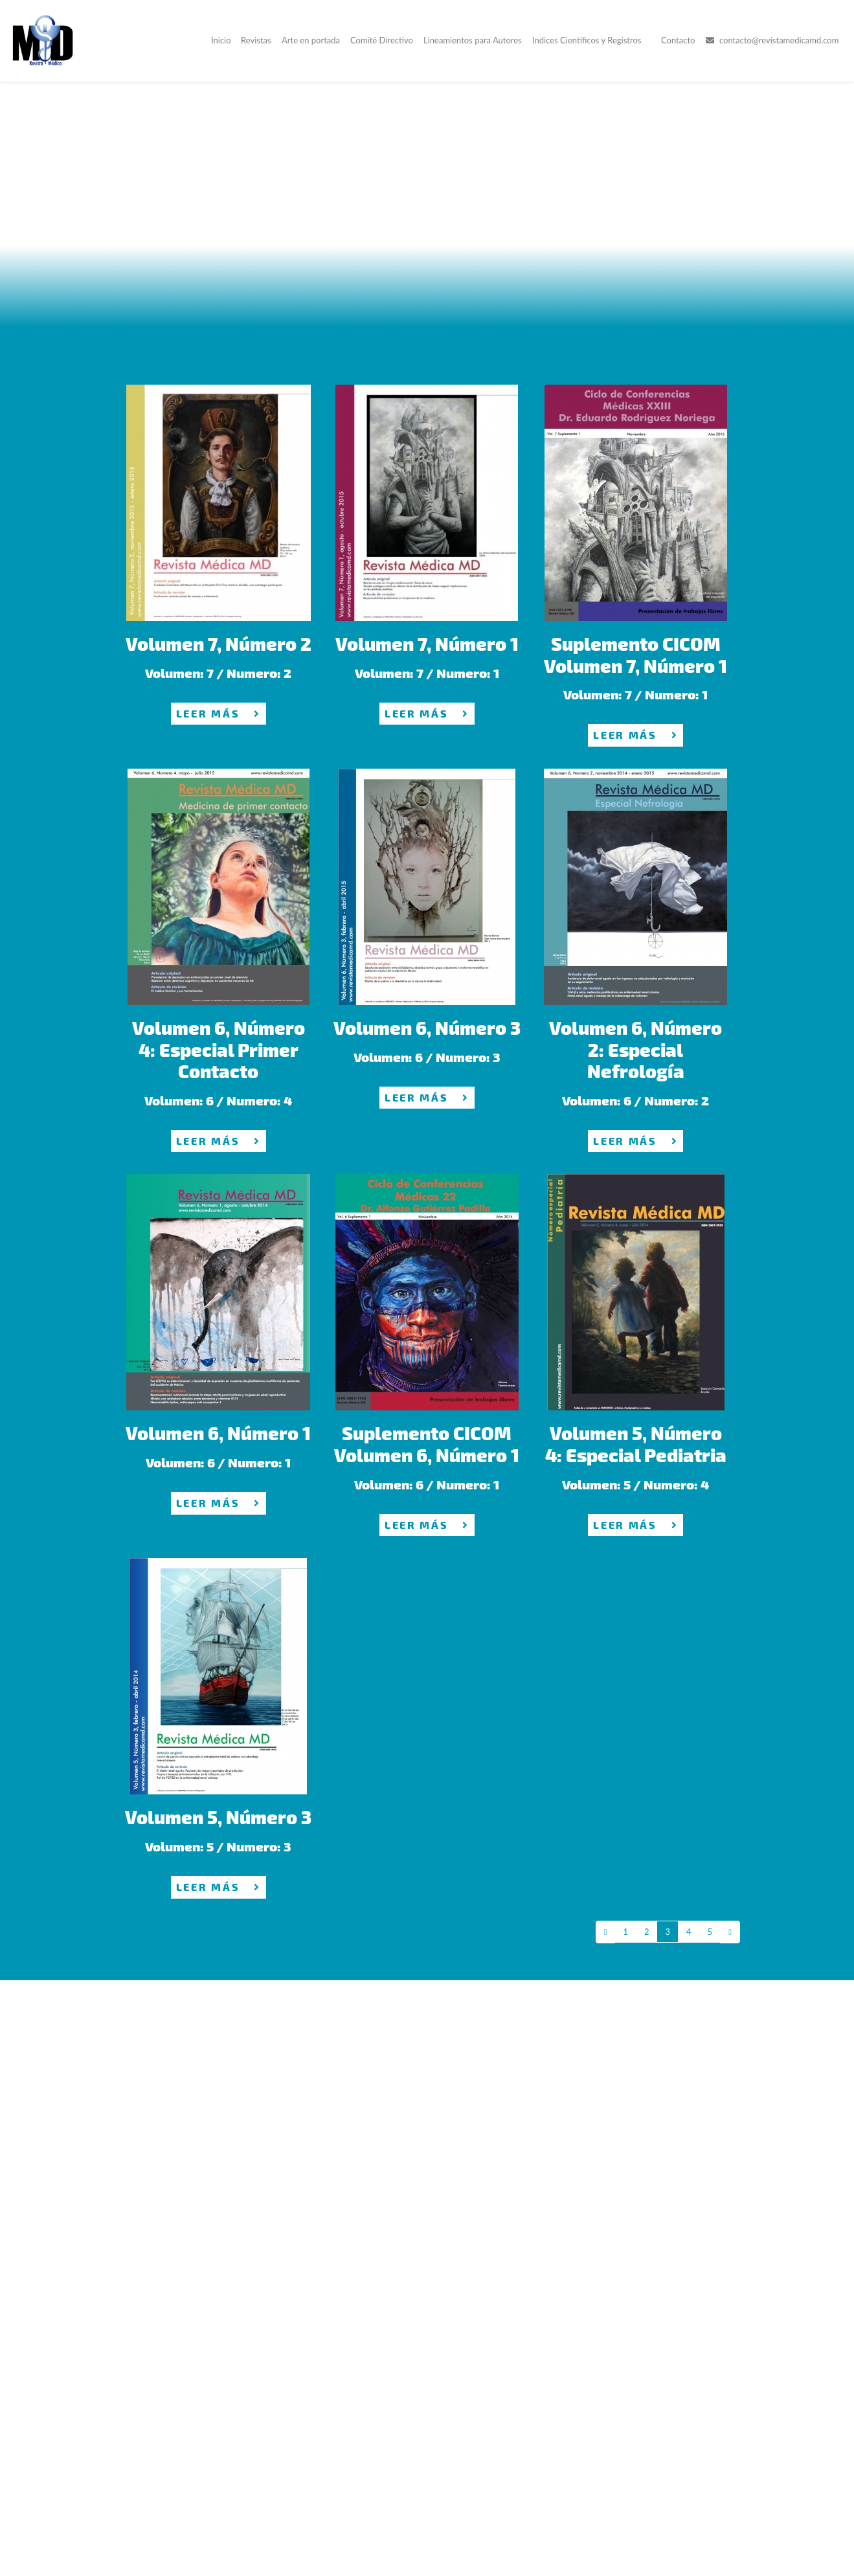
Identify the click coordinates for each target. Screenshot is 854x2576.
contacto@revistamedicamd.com (772, 41)
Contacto (678, 41)
